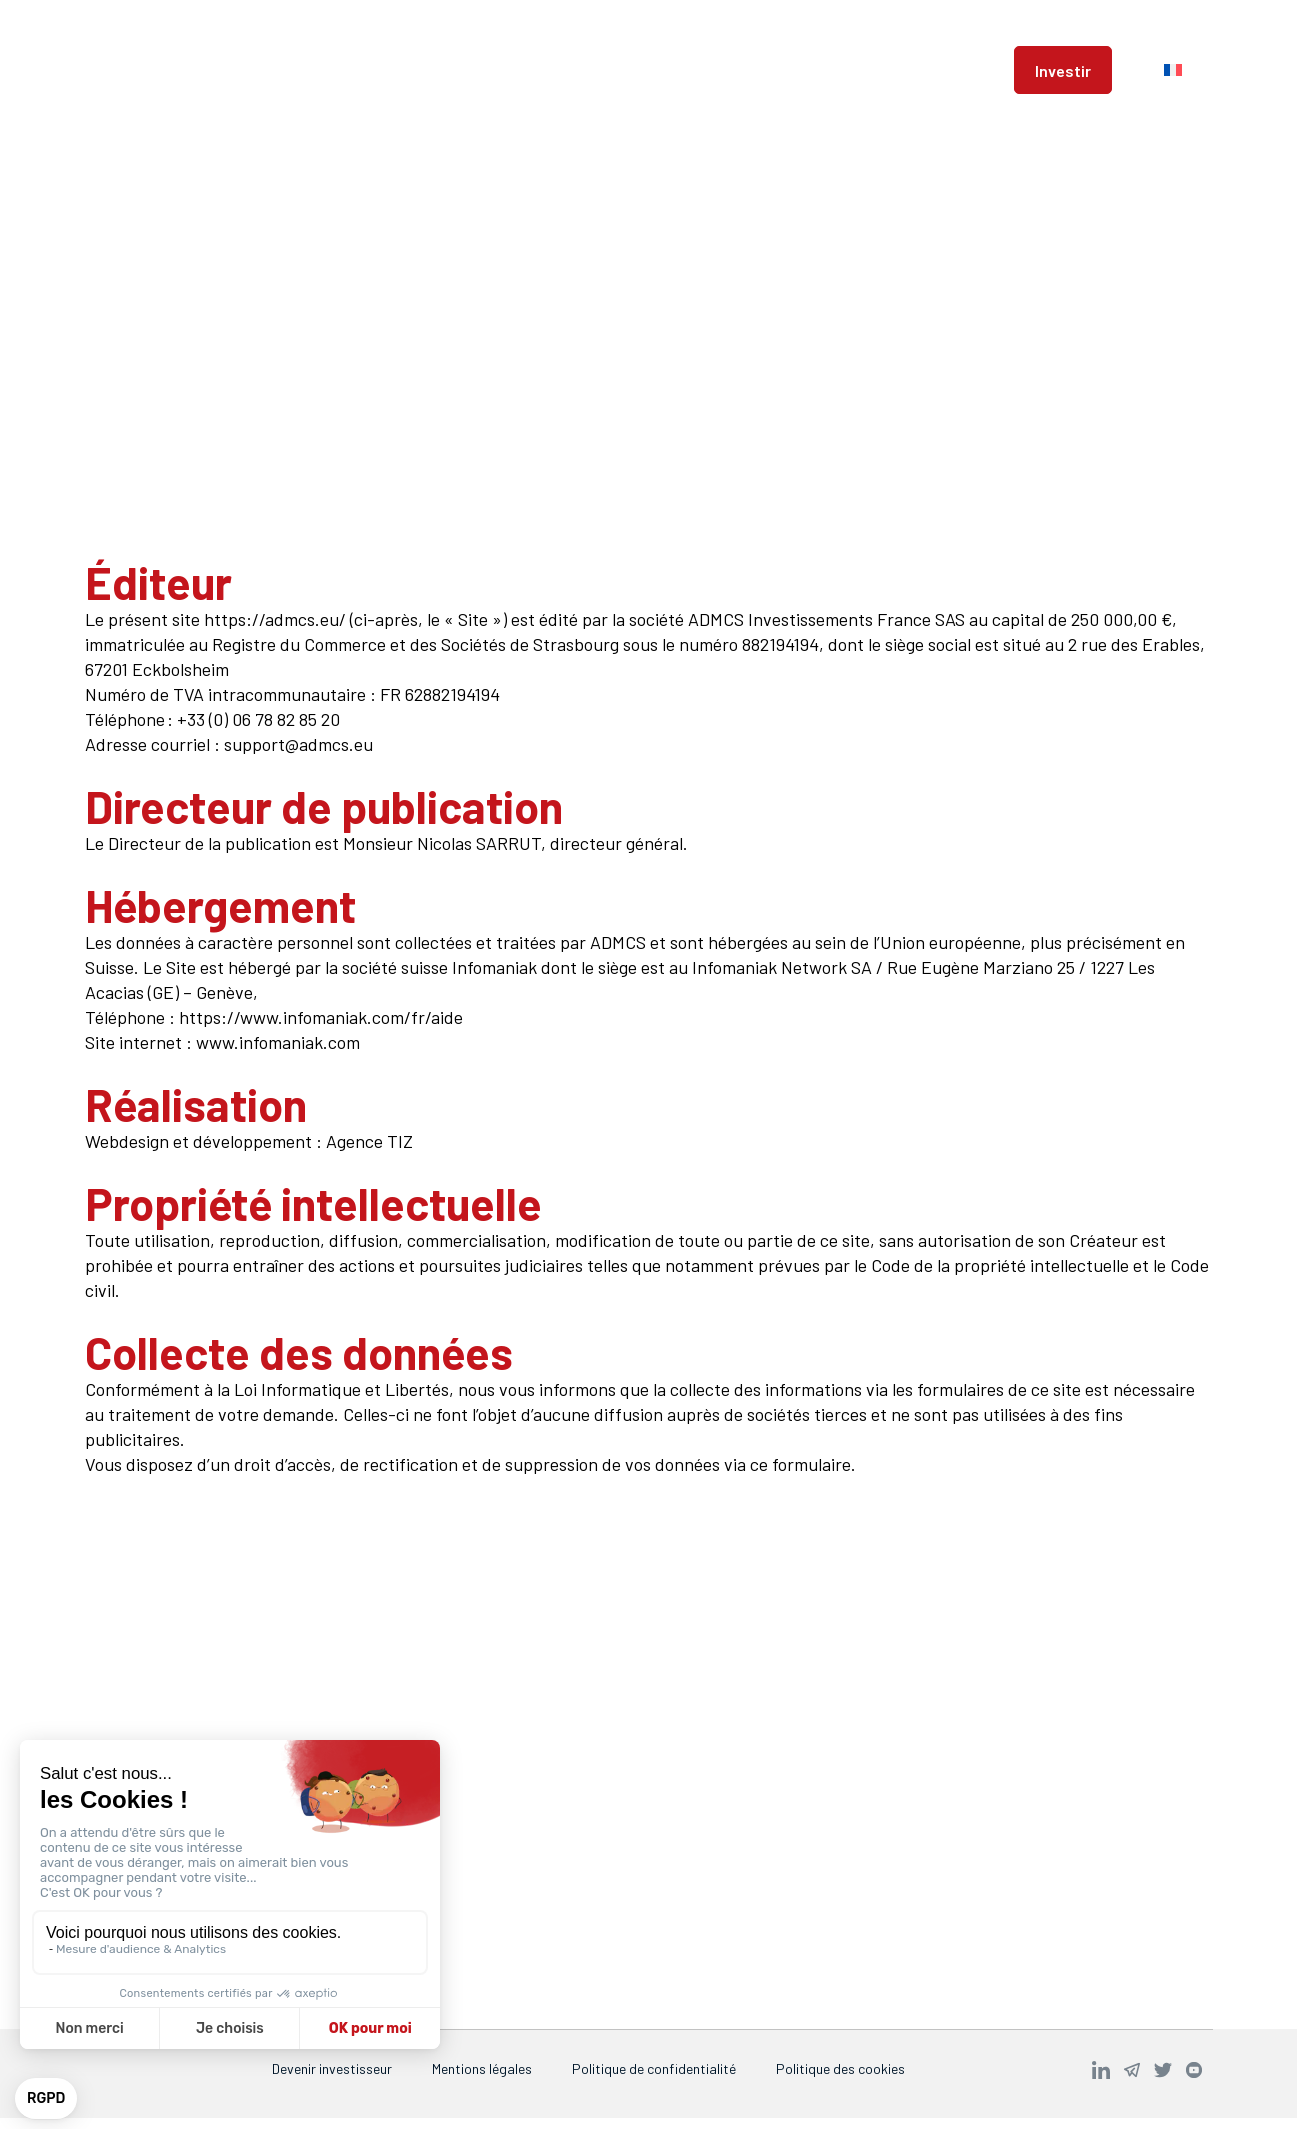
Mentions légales (482, 2068)
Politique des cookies (840, 2068)
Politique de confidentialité (654, 2068)
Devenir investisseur (332, 2068)
